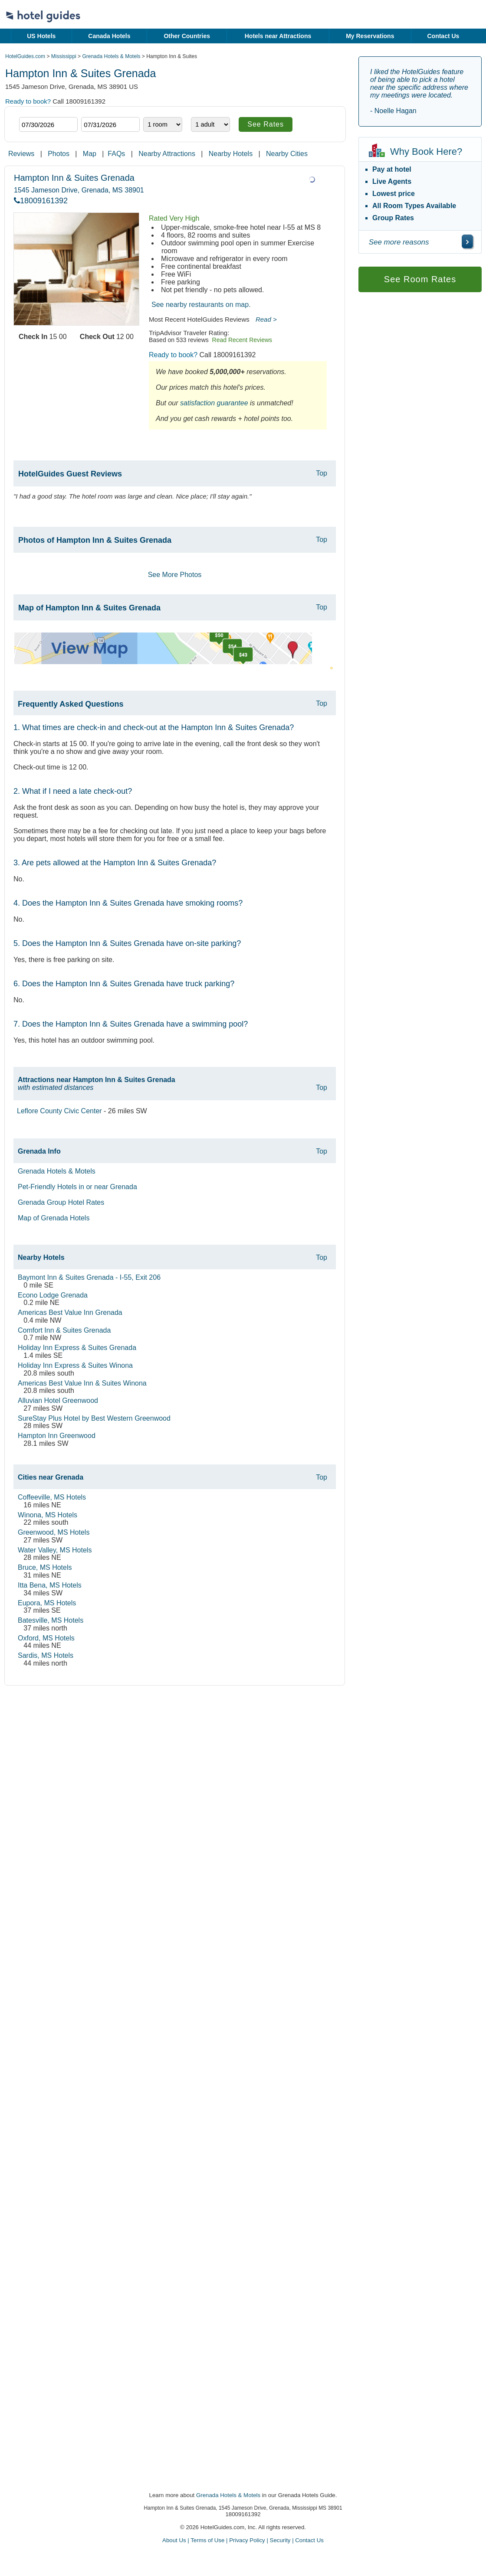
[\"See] (467, 241)
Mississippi (63, 56)
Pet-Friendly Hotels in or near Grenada (77, 1186)
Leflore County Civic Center (59, 1111)
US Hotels (41, 36)
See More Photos (175, 574)
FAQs (116, 153)
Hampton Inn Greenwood (56, 1435)
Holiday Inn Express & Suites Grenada (77, 1347)
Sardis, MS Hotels (45, 1655)
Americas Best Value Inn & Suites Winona (82, 1383)
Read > (266, 319)
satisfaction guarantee (214, 403)
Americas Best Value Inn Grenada (70, 1312)
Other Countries (187, 36)
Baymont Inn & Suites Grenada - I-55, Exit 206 (89, 1277)
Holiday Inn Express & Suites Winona (75, 1365)
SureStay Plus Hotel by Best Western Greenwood (94, 1418)
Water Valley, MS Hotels (55, 1550)
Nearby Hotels (231, 153)
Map (89, 153)
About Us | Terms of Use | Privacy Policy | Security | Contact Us (243, 2540)
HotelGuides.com (25, 56)
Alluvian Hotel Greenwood (58, 1400)
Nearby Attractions (166, 153)
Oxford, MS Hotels (46, 1638)
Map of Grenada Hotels (53, 1218)
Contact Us (443, 36)
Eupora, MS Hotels (47, 1603)
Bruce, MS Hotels (45, 1567)
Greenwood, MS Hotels (53, 1532)
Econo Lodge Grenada (53, 1295)
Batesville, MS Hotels (50, 1620)
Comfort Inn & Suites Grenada (64, 1330)
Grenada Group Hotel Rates (61, 1202)
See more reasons (399, 242)
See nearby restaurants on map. (201, 304)
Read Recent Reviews (242, 339)
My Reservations (370, 36)
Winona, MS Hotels (47, 1515)
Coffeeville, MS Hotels (52, 1497)
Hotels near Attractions (278, 36)
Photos (58, 153)
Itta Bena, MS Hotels (50, 1585)
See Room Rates (420, 279)
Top (321, 473)
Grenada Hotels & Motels (111, 56)
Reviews (21, 153)
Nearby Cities (287, 153)
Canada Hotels (109, 36)
